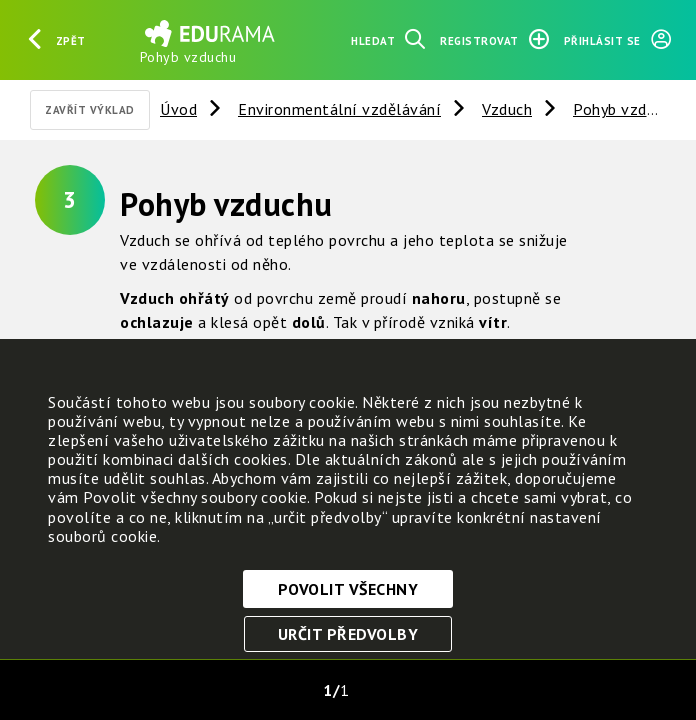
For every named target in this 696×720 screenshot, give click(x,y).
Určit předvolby (348, 634)
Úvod (178, 109)
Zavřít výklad (90, 110)
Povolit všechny (348, 589)
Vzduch (507, 109)
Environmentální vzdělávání (339, 109)
